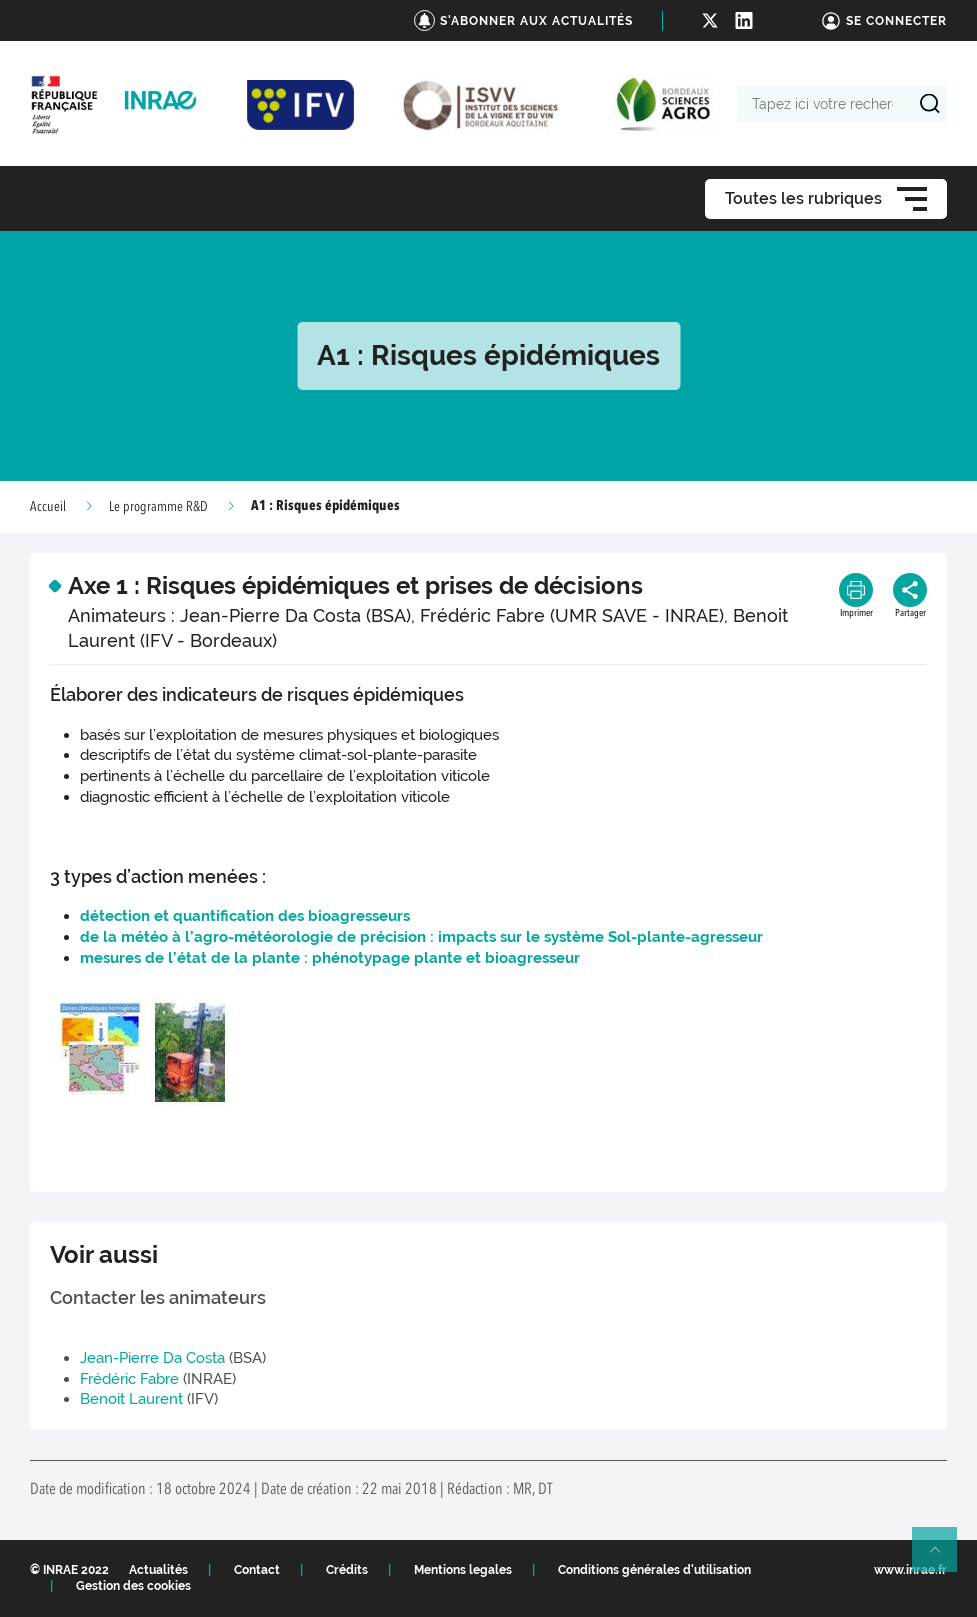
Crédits (347, 1570)
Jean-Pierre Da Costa (152, 1358)
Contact (257, 1570)
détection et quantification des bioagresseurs (245, 916)
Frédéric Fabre (129, 1379)
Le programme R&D (158, 507)
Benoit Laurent (131, 1399)
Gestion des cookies (133, 1586)
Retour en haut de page (943, 1558)
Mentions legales (463, 1570)
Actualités (158, 1570)
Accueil (48, 507)
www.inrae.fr (910, 1570)
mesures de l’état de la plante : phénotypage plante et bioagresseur (330, 958)
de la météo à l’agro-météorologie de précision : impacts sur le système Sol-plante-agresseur (421, 937)
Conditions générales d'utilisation (654, 1570)
